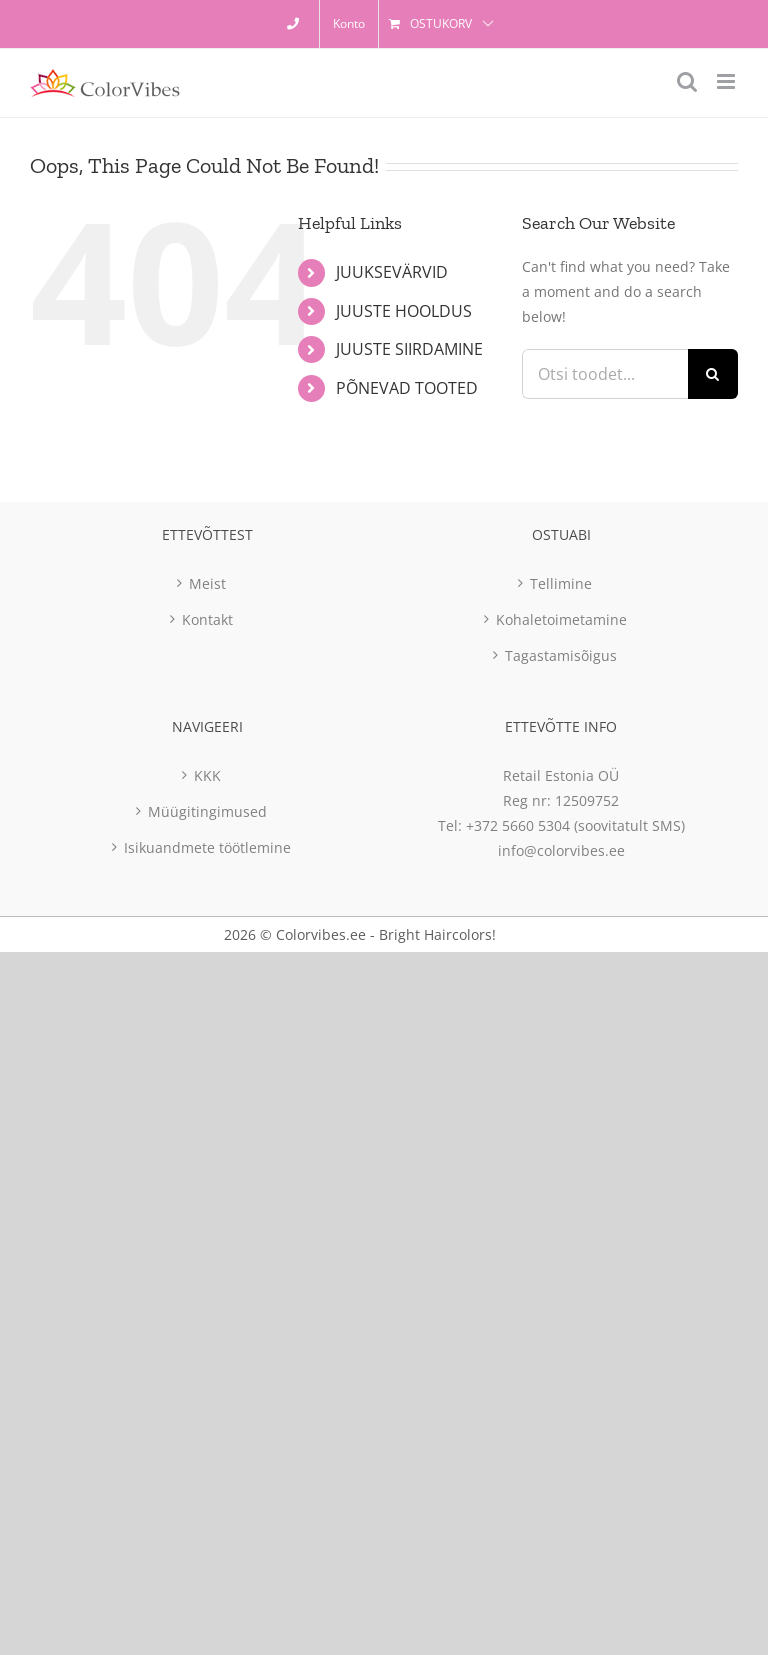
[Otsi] (713, 374)
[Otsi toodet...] (605, 374)
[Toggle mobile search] (687, 81)
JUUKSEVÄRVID (392, 272)
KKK (207, 775)
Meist (207, 583)
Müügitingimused (207, 811)
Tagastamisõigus (561, 655)
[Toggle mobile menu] (727, 81)
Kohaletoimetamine (561, 619)
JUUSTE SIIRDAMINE (409, 349)
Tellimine (561, 583)
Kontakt (207, 619)
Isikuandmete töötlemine (207, 847)
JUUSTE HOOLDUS (404, 311)
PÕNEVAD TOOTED (407, 388)
